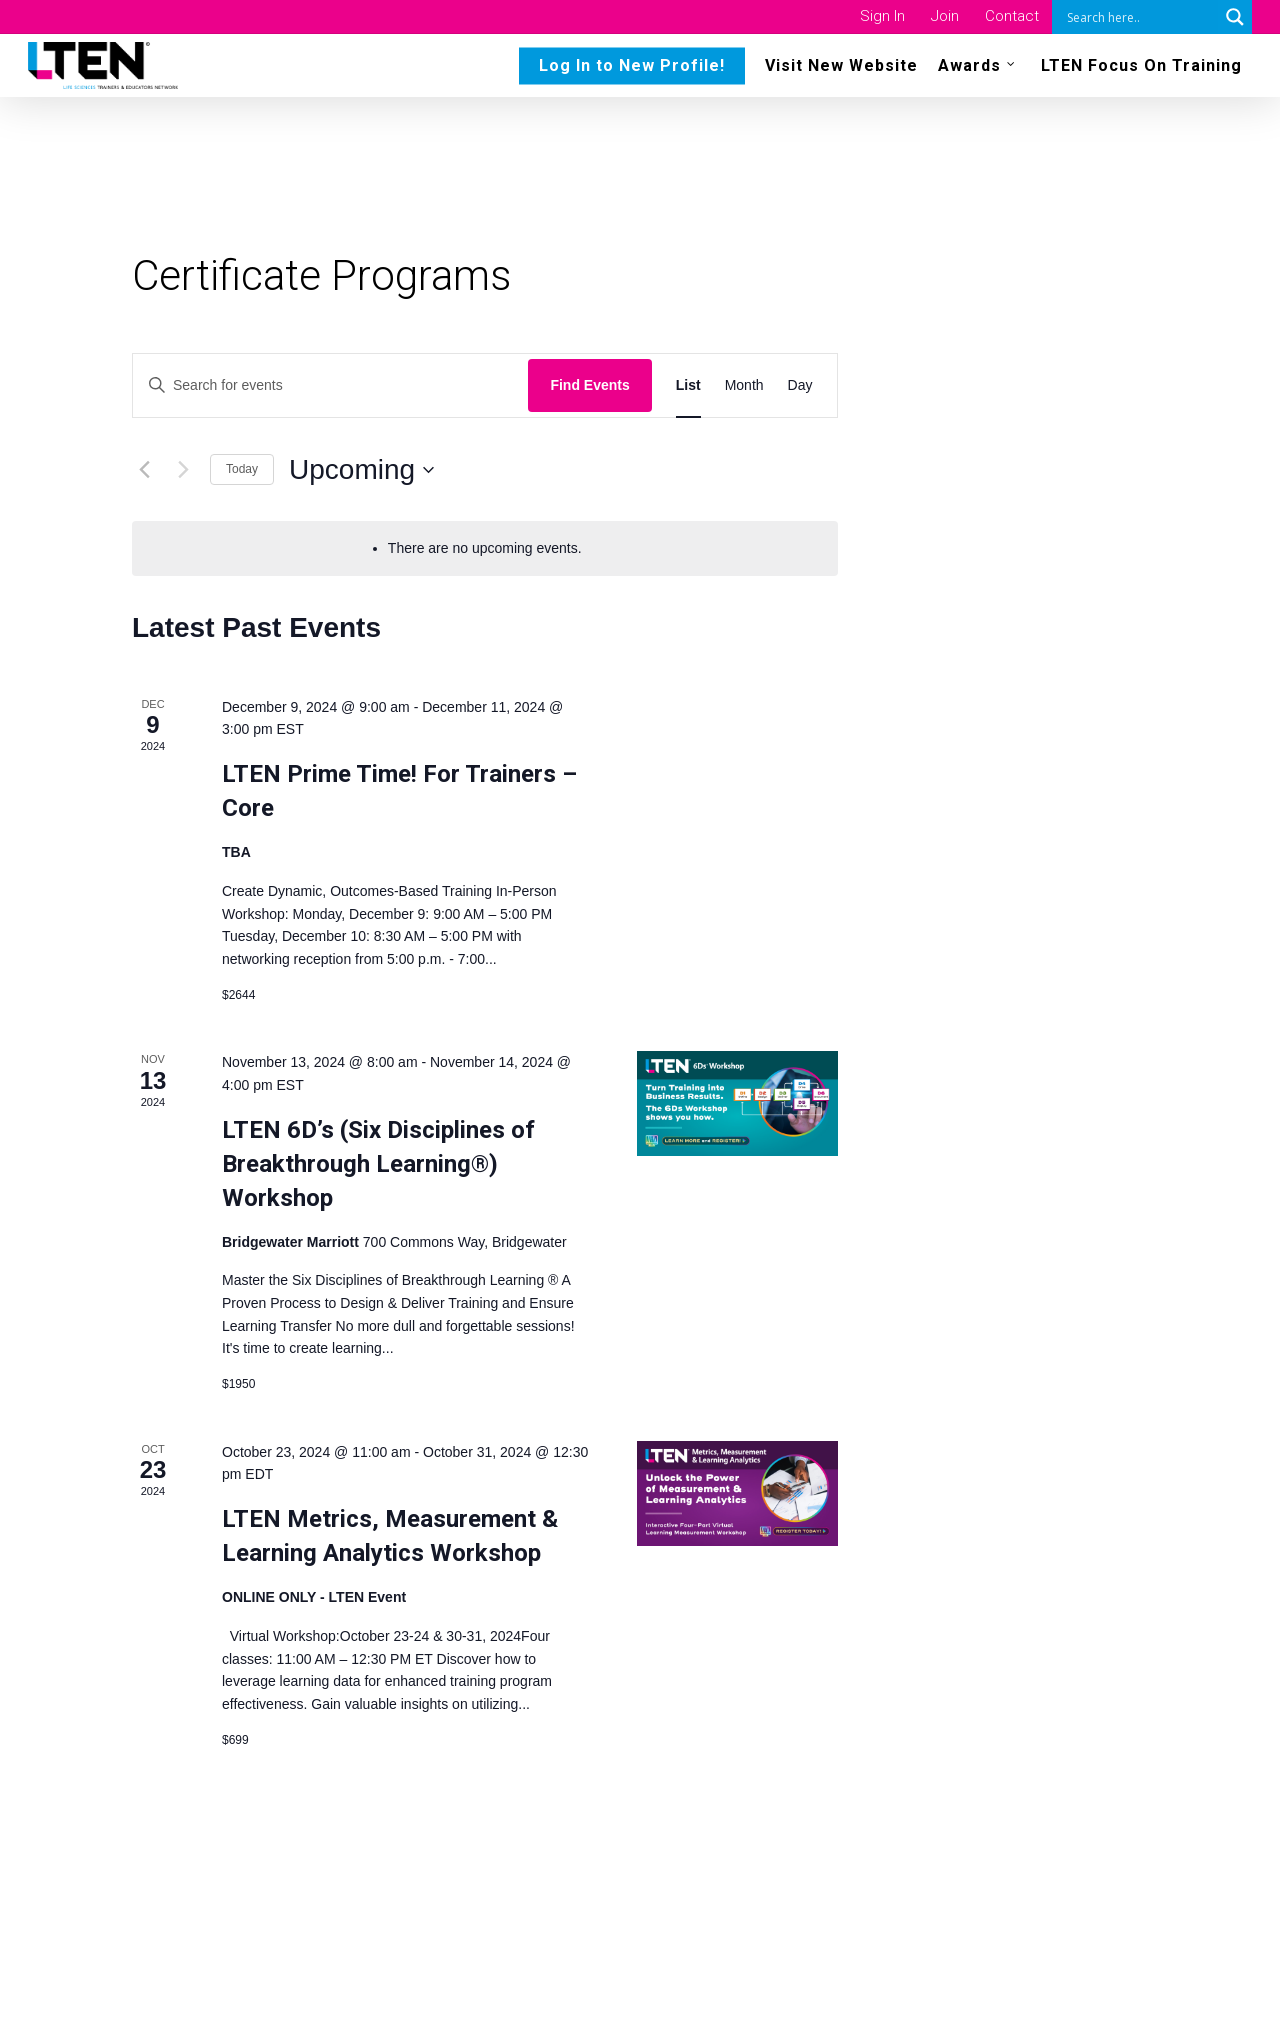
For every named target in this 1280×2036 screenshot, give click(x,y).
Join (945, 16)
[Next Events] (183, 470)
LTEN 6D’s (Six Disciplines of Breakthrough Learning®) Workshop (378, 1164)
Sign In (882, 16)
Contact (1012, 16)
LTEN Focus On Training (1141, 70)
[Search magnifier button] (1235, 17)
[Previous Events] (144, 470)
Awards (977, 69)
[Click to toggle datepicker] (361, 470)
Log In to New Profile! (632, 70)
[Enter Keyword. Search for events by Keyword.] (330, 385)
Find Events (589, 385)
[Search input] (1140, 17)
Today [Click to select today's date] (242, 469)
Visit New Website (841, 70)
